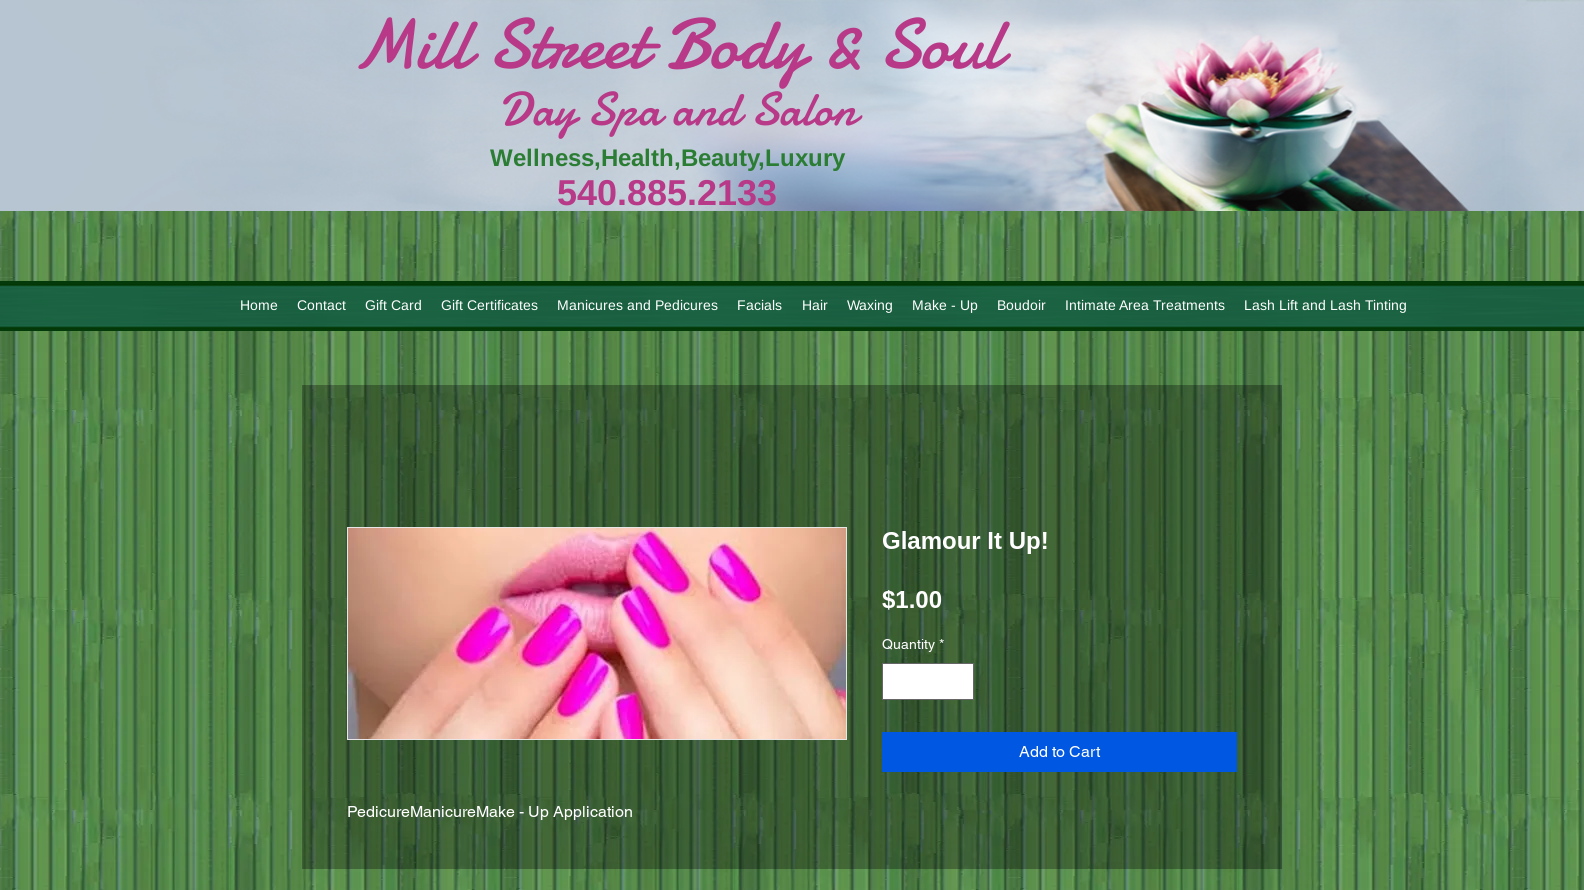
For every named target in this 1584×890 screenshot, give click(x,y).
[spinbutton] (928, 681)
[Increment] (958, 681)
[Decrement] (897, 681)
